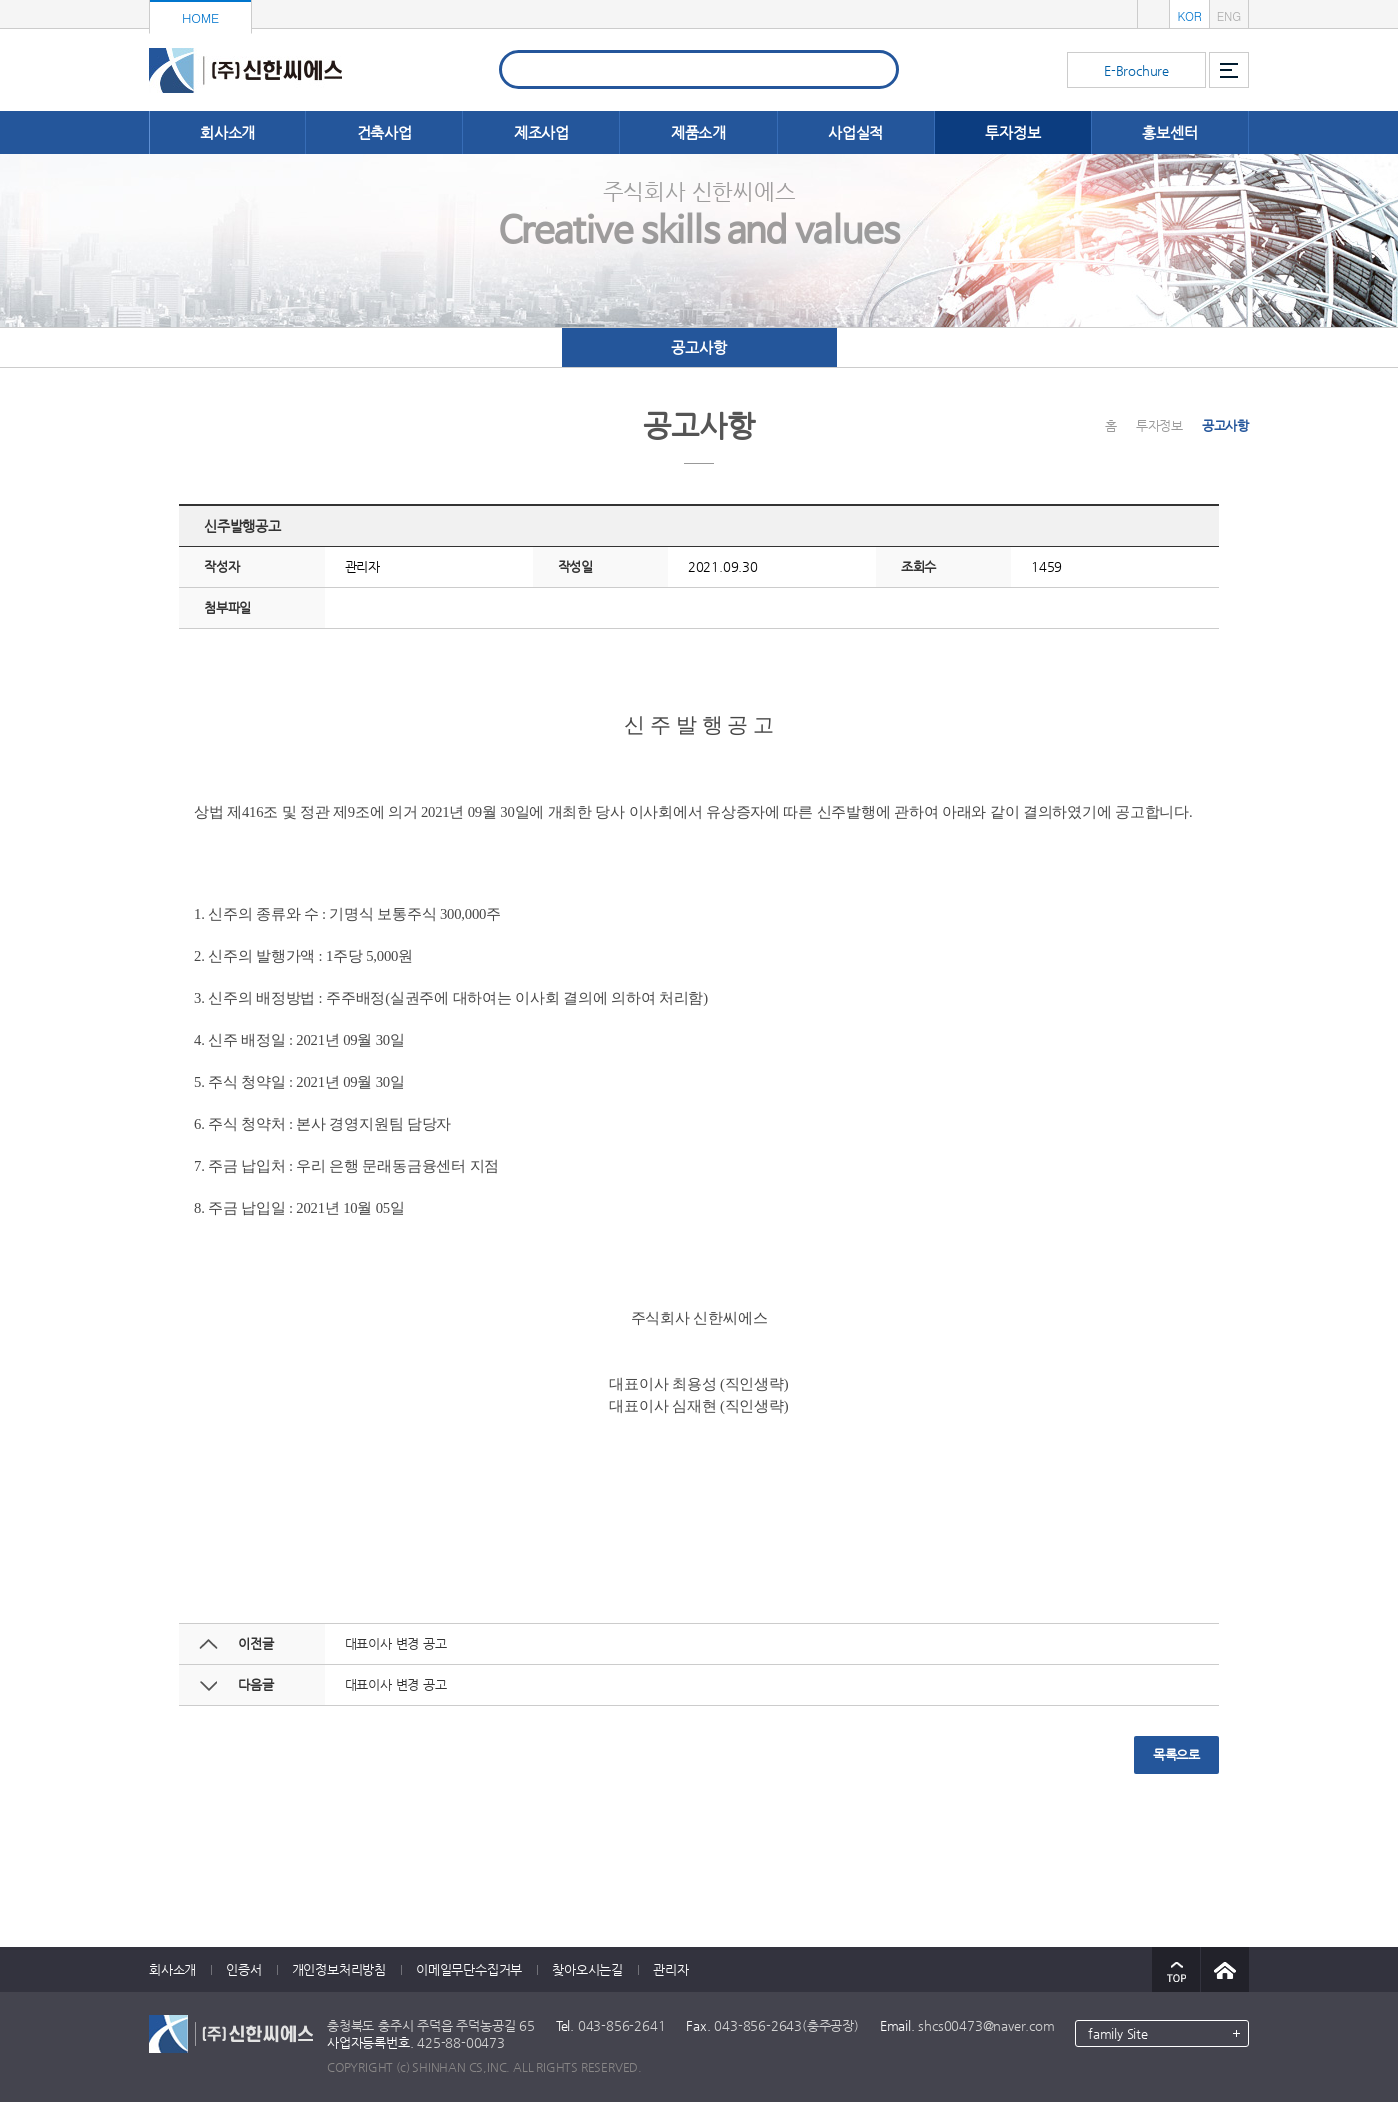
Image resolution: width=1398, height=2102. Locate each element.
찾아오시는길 (587, 1969)
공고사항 (698, 347)
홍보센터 (1169, 132)
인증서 (243, 1969)
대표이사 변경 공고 (396, 1643)
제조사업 (541, 132)
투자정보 (1012, 132)
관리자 (670, 1969)
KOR (1189, 15)
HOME (200, 17)
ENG (1229, 15)
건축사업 (384, 132)
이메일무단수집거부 (469, 1969)
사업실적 (855, 132)
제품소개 (698, 132)
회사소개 (227, 132)
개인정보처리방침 (339, 1969)
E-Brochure (1136, 70)
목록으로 (1176, 1754)
